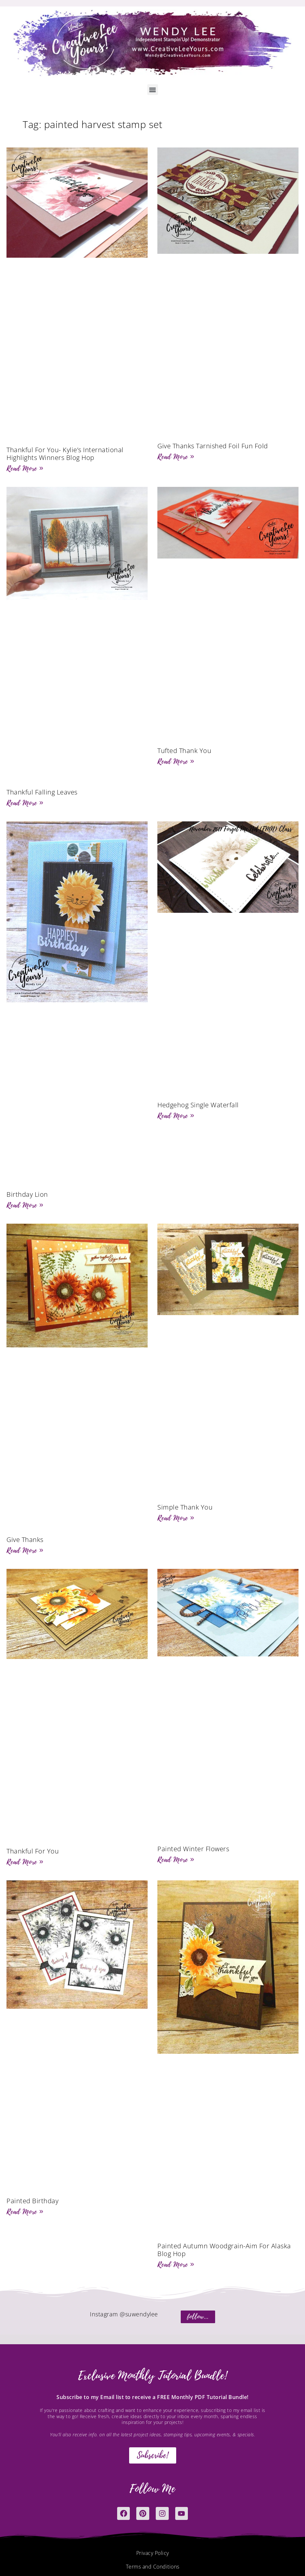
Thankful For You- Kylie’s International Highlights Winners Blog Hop (65, 453)
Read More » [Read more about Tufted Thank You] (175, 761)
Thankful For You (32, 1851)
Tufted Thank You (184, 750)
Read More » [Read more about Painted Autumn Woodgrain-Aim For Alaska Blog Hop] (175, 2264)
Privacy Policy (152, 2554)
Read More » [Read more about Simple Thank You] (175, 1518)
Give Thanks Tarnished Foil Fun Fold (212, 445)
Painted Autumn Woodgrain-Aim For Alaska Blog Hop (224, 2249)
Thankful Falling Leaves (42, 792)
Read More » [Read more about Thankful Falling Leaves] (24, 803)
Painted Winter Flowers (193, 1848)
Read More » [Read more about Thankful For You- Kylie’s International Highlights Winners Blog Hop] (24, 468)
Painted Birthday (32, 2200)
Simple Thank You (185, 1507)
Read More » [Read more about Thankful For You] (24, 1862)
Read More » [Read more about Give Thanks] (24, 1550)
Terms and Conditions (152, 2568)
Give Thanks (24, 1539)
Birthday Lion (27, 1194)
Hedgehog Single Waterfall (198, 1104)
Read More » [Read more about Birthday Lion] (24, 1205)
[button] (152, 89)
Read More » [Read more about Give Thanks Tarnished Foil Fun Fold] (175, 457)
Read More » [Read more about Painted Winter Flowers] (175, 1859)
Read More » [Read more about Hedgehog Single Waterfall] (175, 1116)
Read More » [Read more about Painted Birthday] (24, 2211)
